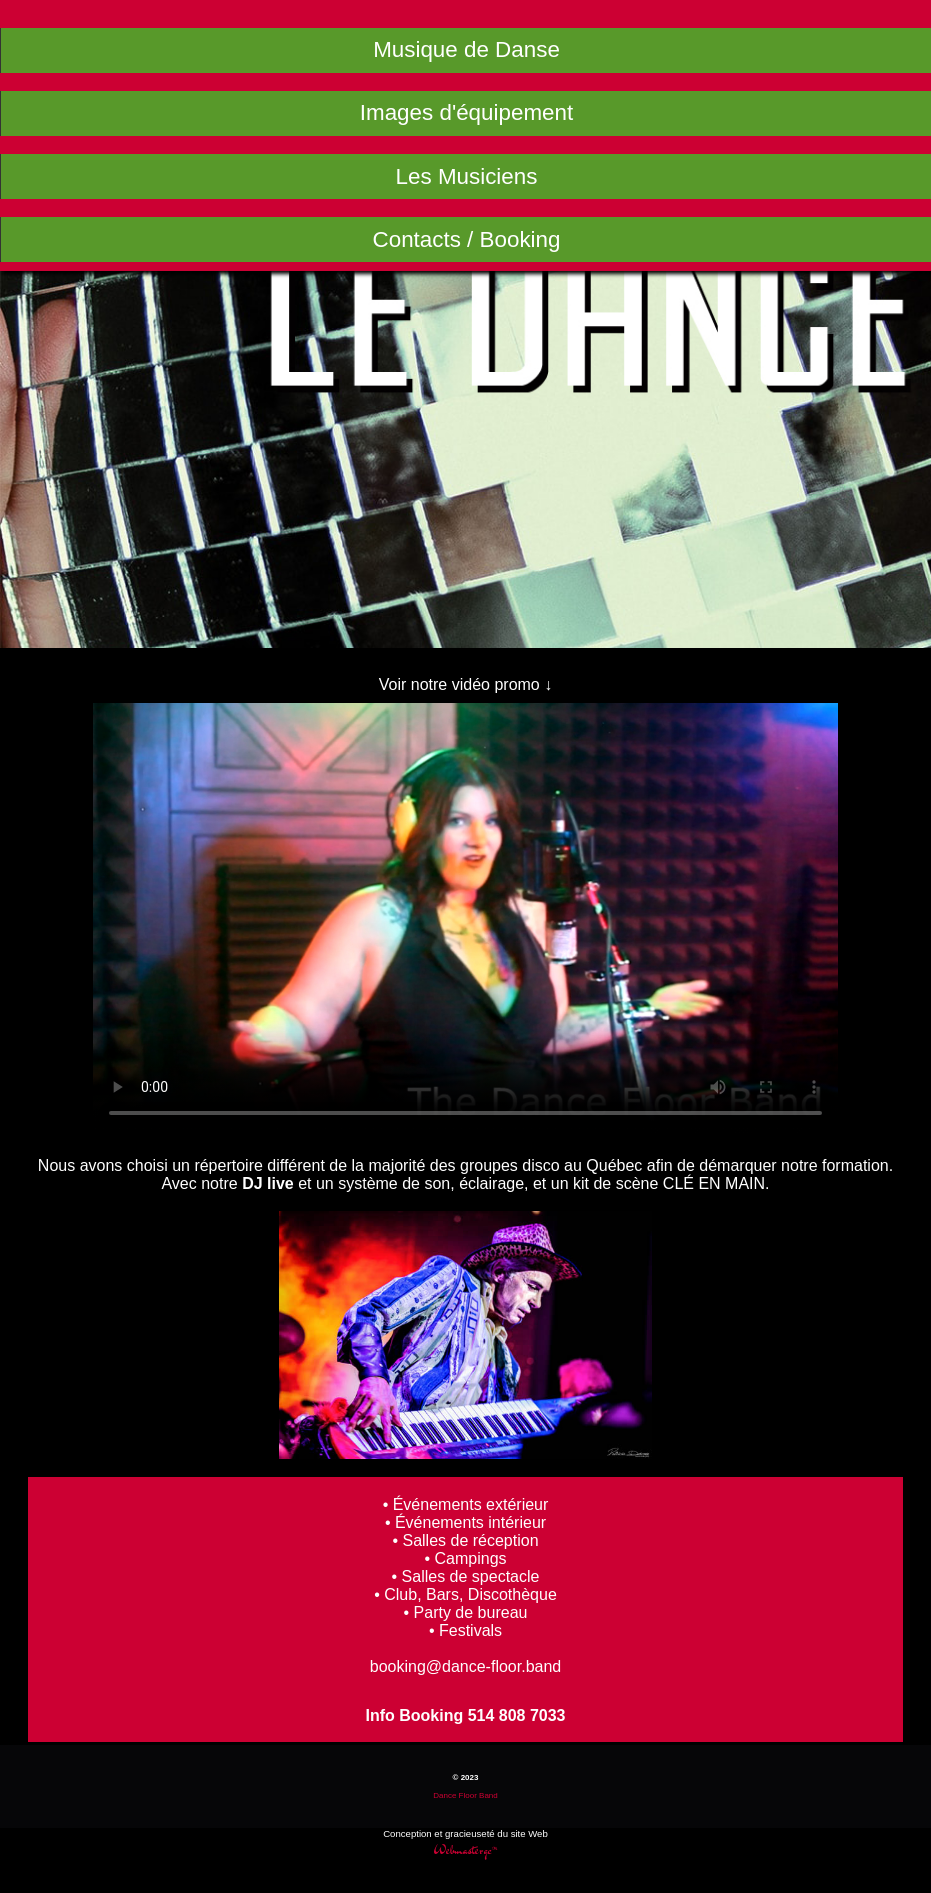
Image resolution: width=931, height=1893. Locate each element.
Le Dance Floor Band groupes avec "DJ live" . (465, 919)
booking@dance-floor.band (466, 1666)
